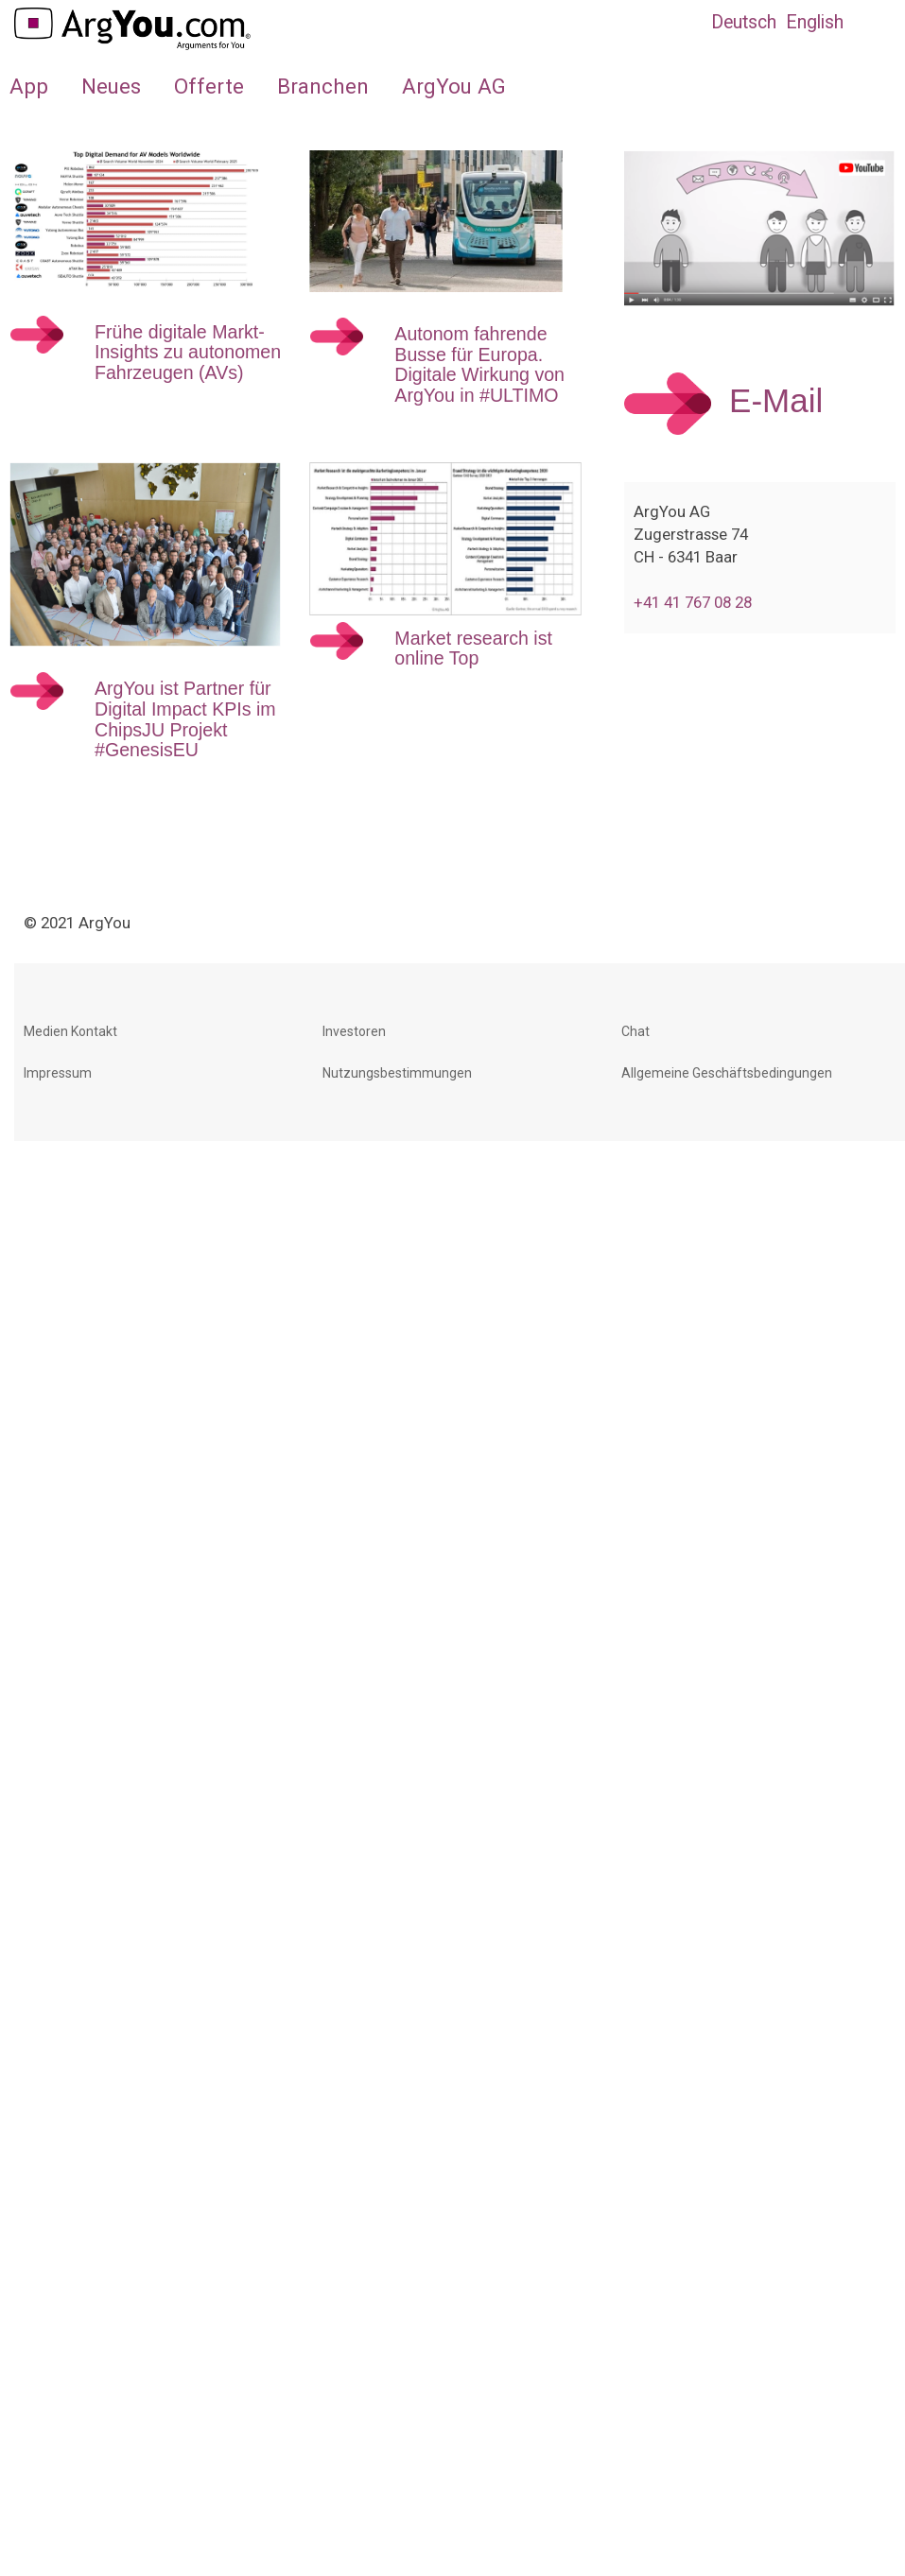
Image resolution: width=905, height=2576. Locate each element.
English (815, 22)
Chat (635, 1031)
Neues (111, 86)
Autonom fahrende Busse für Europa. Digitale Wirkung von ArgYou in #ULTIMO (479, 364)
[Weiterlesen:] (36, 342)
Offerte (209, 86)
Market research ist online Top (473, 648)
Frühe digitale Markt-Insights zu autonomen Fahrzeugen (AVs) (188, 352)
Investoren (354, 1031)
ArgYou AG (454, 86)
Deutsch (743, 22)
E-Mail (776, 401)
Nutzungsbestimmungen (397, 1073)
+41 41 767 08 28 (693, 602)
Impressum (58, 1073)
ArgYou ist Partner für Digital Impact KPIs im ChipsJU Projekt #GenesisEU (185, 719)
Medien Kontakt (70, 1031)
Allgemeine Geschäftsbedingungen (726, 1073)
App (28, 86)
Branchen (323, 86)
